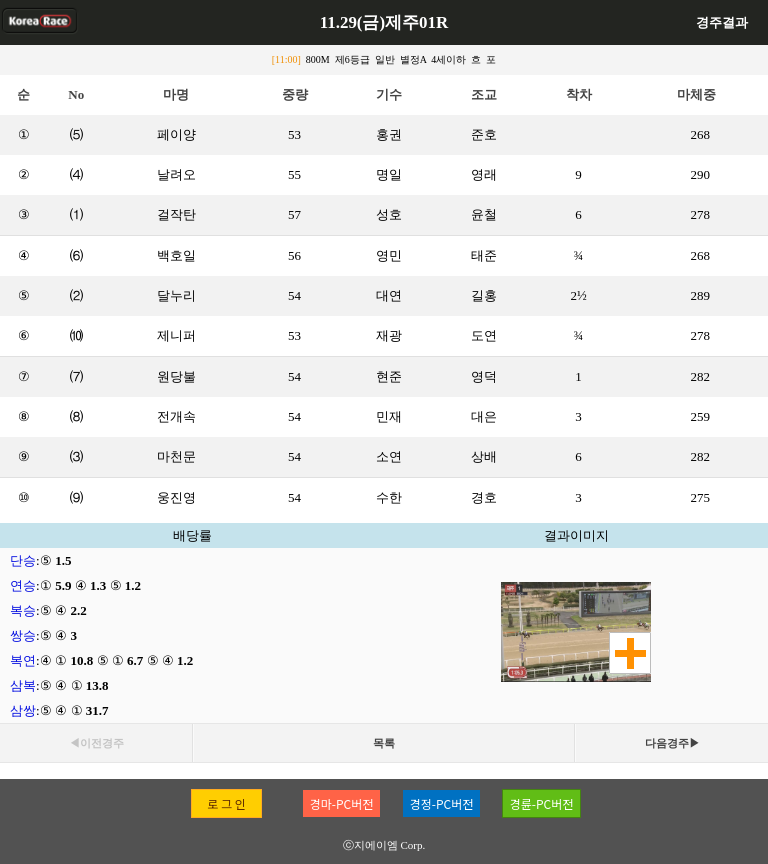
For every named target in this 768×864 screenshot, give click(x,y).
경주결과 (722, 22)
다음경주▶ (672, 743)
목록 (384, 743)
